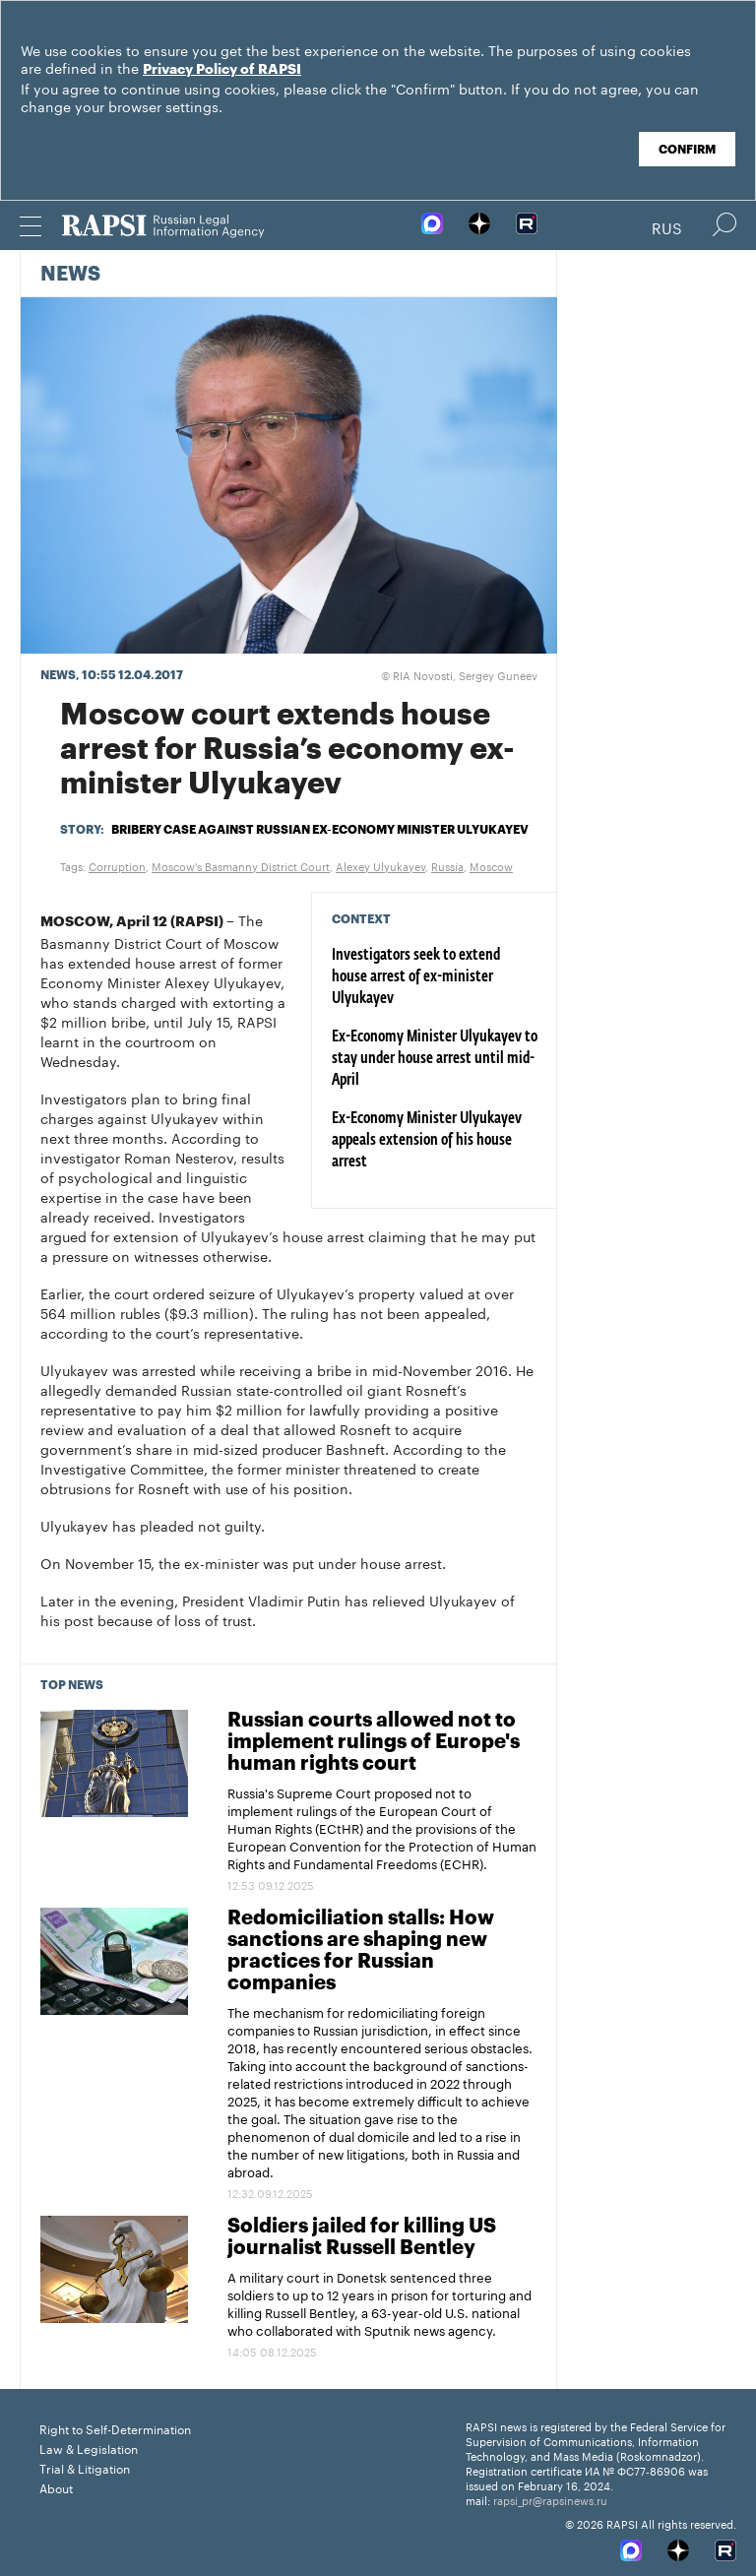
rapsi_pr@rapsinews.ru (550, 2499)
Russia (447, 865)
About (56, 2487)
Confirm (687, 150)
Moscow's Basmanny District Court (241, 865)
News (70, 274)
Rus (667, 226)
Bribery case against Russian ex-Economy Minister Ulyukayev (320, 830)
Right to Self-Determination (115, 2428)
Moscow (491, 865)
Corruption (117, 865)
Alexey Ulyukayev (380, 865)
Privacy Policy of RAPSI (222, 70)
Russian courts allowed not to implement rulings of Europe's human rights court (373, 1742)
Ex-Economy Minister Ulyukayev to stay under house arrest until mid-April (434, 1059)
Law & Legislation (88, 2447)
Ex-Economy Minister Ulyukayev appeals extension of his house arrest (427, 1140)
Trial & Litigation (84, 2467)
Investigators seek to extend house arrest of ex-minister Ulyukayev (416, 977)
